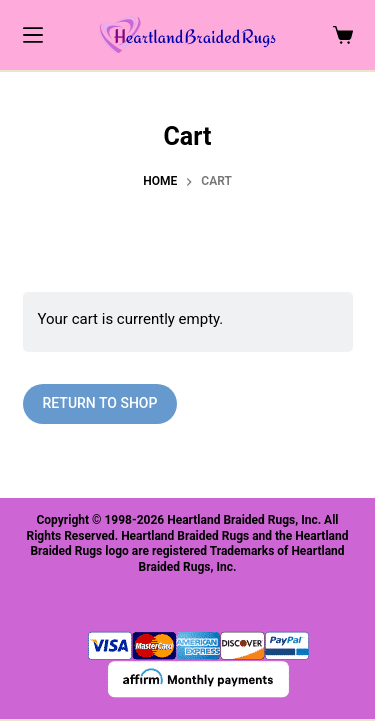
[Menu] (33, 35)
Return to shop (100, 403)
